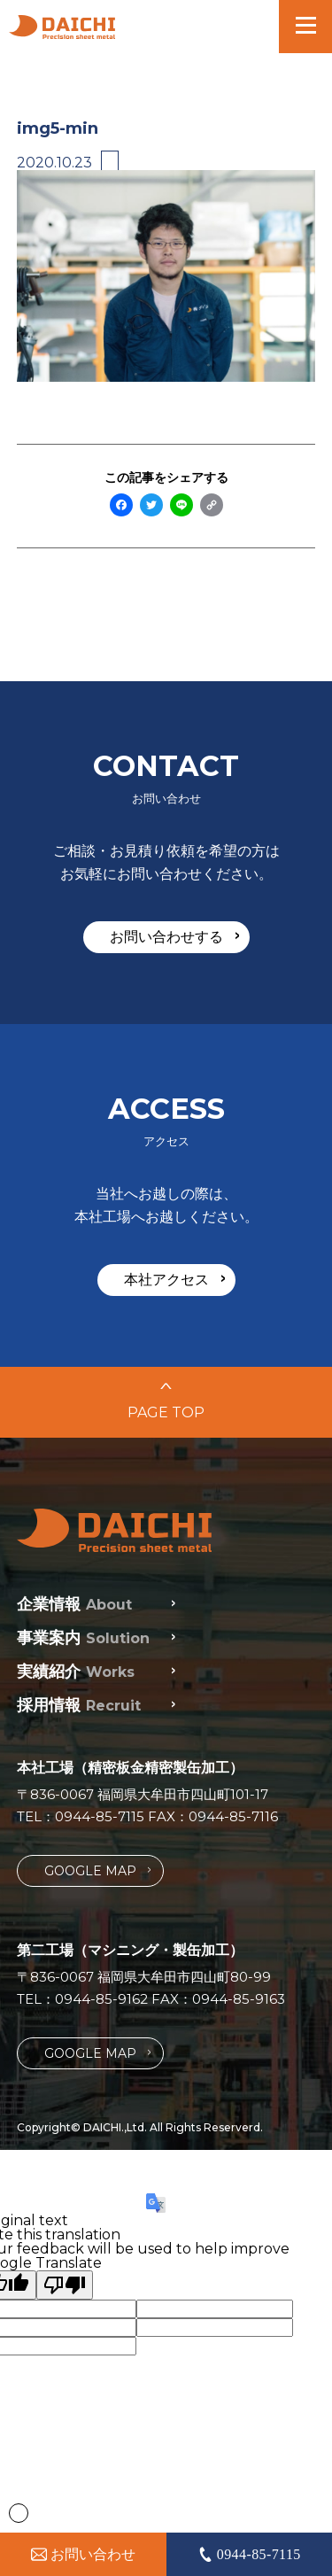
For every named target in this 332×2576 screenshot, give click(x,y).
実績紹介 (76, 1672)
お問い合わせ (83, 2554)
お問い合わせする (174, 936)
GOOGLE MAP (97, 1870)
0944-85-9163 (238, 1998)
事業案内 (83, 1638)
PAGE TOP (166, 1402)
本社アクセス (174, 1279)
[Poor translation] (64, 2285)
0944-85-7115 (99, 1816)
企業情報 (74, 1604)
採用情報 (79, 1705)
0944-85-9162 (101, 1998)
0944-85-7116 (233, 1816)
